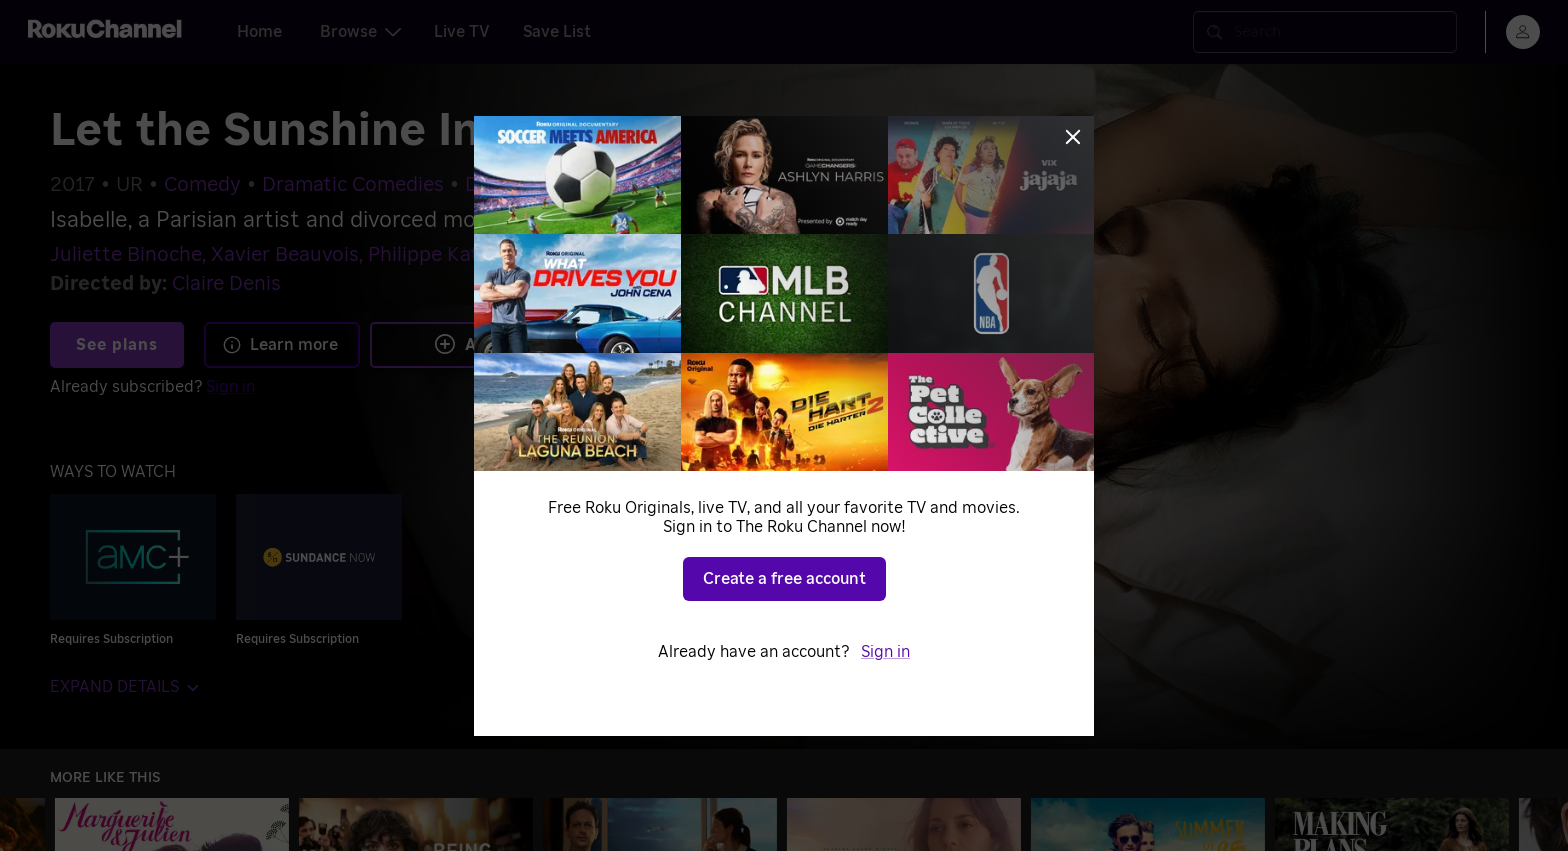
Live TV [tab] (462, 32)
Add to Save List (520, 344)
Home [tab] (259, 32)
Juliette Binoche (126, 255)
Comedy (202, 185)
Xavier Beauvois (285, 255)
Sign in (230, 387)
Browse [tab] (360, 32)
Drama (496, 185)
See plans (117, 345)
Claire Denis (226, 284)
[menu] (1523, 32)
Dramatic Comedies (353, 185)
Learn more (280, 345)
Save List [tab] (557, 32)
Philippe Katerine (447, 255)
